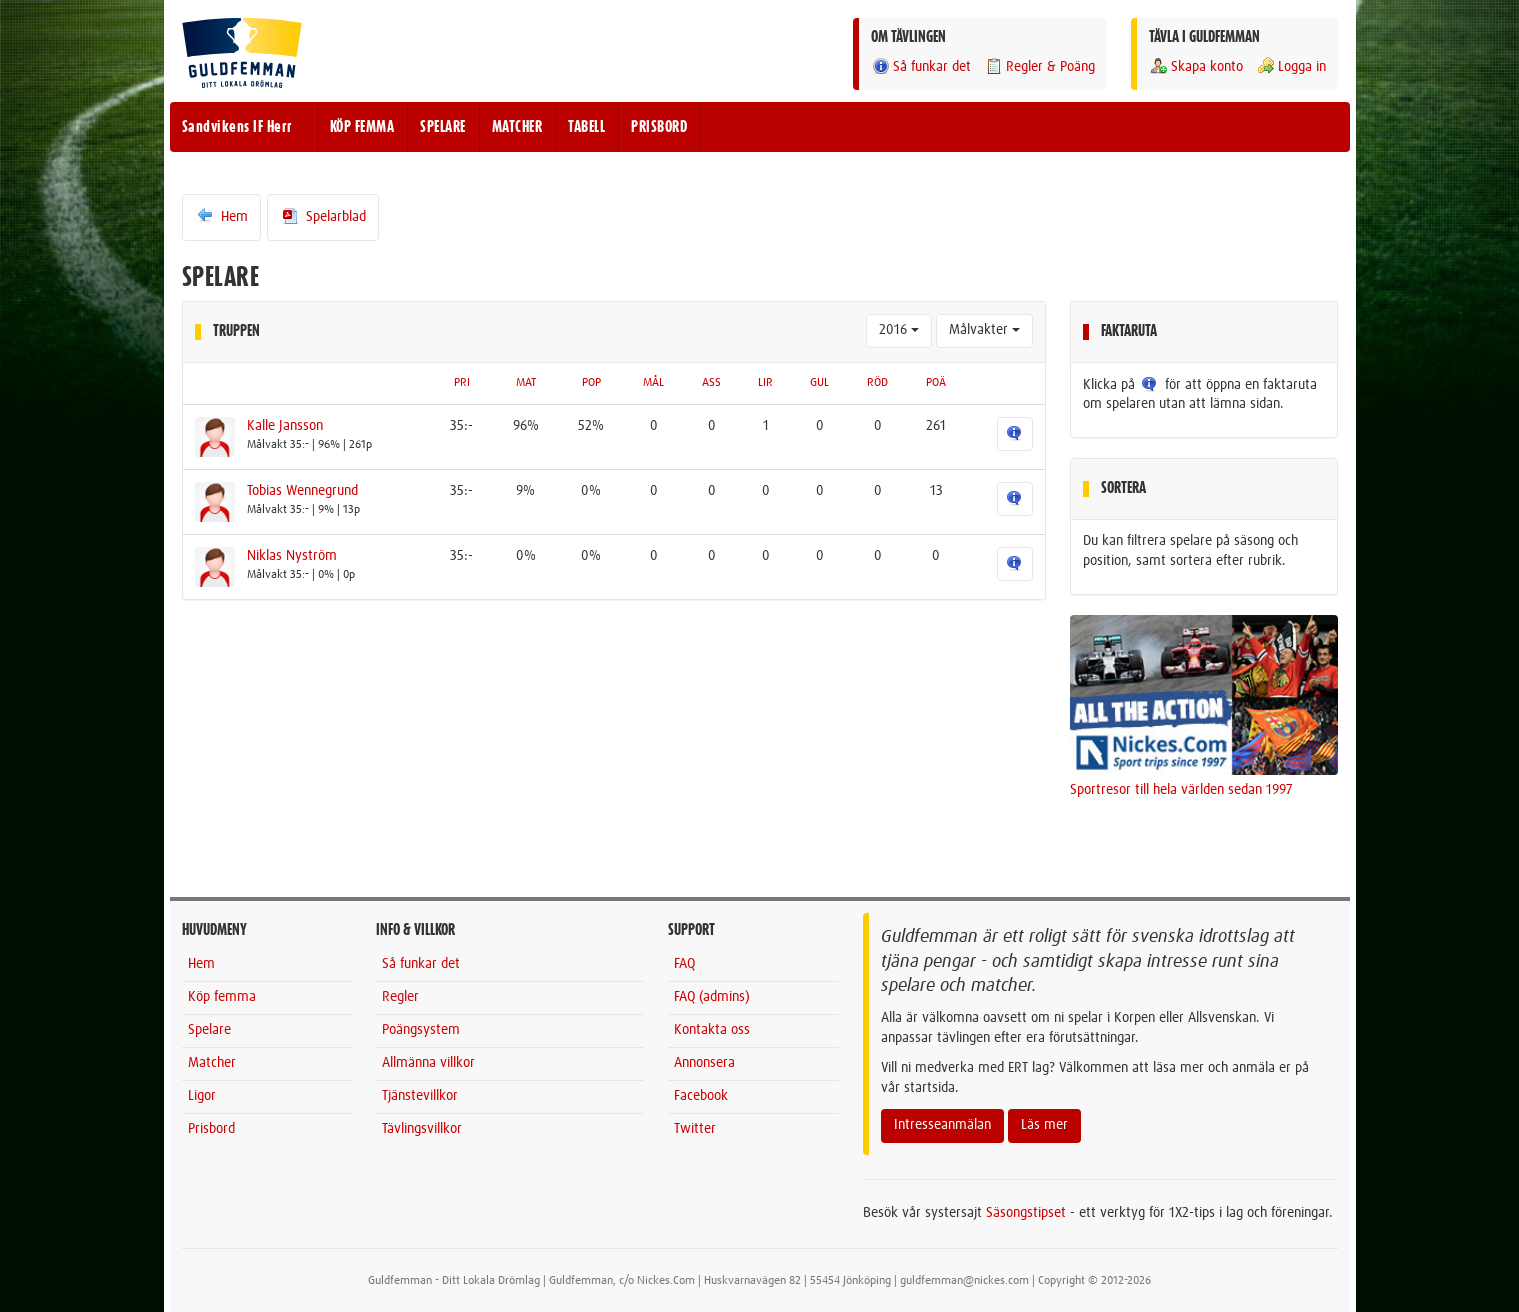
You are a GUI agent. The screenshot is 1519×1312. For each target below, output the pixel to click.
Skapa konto (1196, 66)
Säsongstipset (1026, 1213)
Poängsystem (421, 1030)
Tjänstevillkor (420, 1096)
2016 (899, 330)
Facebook (701, 1096)
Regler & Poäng (1039, 66)
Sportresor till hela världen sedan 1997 (1181, 790)
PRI (462, 383)
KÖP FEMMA (362, 127)
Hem (221, 216)
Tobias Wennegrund (302, 491)
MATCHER (517, 127)
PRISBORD (659, 127)
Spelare (209, 1030)
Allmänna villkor (428, 1063)
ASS (711, 383)
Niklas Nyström (292, 556)
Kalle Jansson (285, 426)
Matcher (212, 1063)
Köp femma (222, 997)
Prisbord (211, 1129)
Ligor (202, 1096)
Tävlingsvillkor (422, 1129)
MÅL (653, 383)
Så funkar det (921, 66)
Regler (400, 997)
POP (591, 383)
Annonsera (704, 1063)
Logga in (1291, 66)
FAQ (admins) (712, 997)
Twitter (695, 1129)
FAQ (684, 964)
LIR (765, 383)
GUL (819, 383)
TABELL (586, 127)
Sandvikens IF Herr (237, 127)
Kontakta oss (712, 1030)
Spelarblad (323, 216)
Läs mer (1044, 1125)
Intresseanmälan (942, 1125)
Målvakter (984, 330)
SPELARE (443, 127)
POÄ (936, 383)
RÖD (877, 383)
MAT (526, 383)
